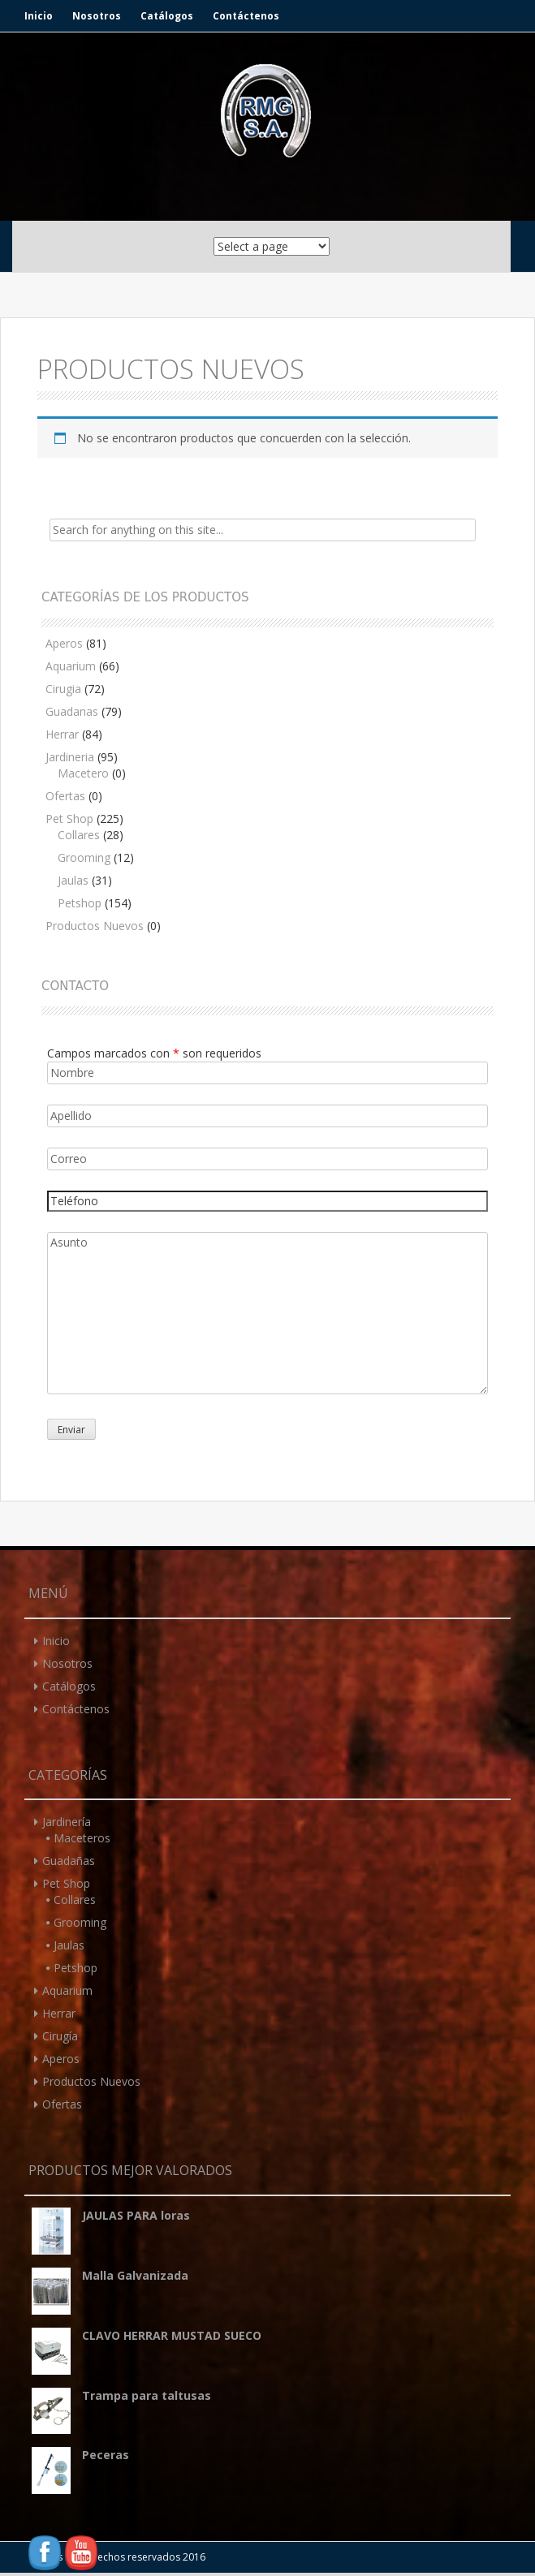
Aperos (64, 643)
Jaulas (73, 880)
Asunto (267, 1313)
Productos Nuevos (94, 925)
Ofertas (65, 795)
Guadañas (68, 1860)
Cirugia (63, 688)
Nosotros (96, 16)
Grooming (84, 857)
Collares (79, 834)
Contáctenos (246, 16)
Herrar (62, 734)
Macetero (83, 773)
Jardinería (66, 1821)
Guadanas (71, 711)
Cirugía (60, 2036)
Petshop (79, 903)
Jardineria (69, 757)
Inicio (38, 16)
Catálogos (166, 16)
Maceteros (82, 1838)
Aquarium (70, 666)
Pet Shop (69, 818)
